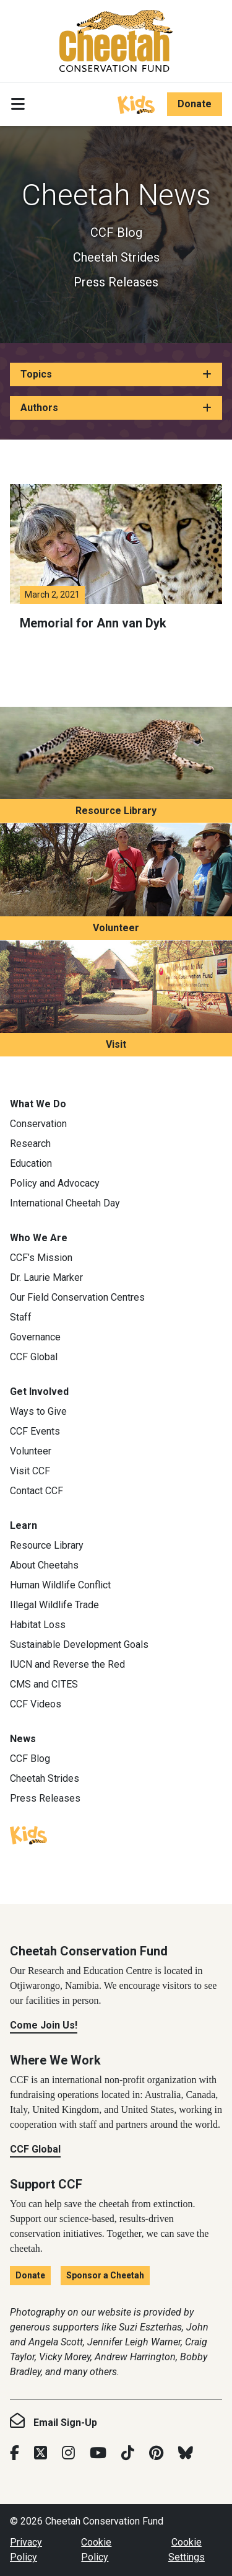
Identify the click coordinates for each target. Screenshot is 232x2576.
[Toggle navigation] (18, 104)
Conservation (38, 1124)
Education (31, 1163)
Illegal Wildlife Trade (54, 1605)
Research (30, 1143)
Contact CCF (36, 1491)
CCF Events (35, 1431)
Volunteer (116, 928)
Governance (35, 1337)
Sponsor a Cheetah (105, 2275)
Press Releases (116, 282)
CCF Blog (116, 232)
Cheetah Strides (116, 257)
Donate (195, 104)
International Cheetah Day (65, 1203)
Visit (116, 1044)
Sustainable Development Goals (79, 1644)
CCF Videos (35, 1704)
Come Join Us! (43, 2025)
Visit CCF (30, 1471)
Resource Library (116, 811)
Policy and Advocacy (55, 1183)
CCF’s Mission (41, 1258)
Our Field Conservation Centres (77, 1297)
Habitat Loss (38, 1625)
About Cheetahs (44, 1565)
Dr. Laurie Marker (46, 1277)
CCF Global (34, 1357)
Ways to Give (38, 1411)
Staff (21, 1317)
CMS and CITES (44, 1684)
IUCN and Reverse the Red (67, 1664)
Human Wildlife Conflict (60, 1585)
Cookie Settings (186, 2549)
